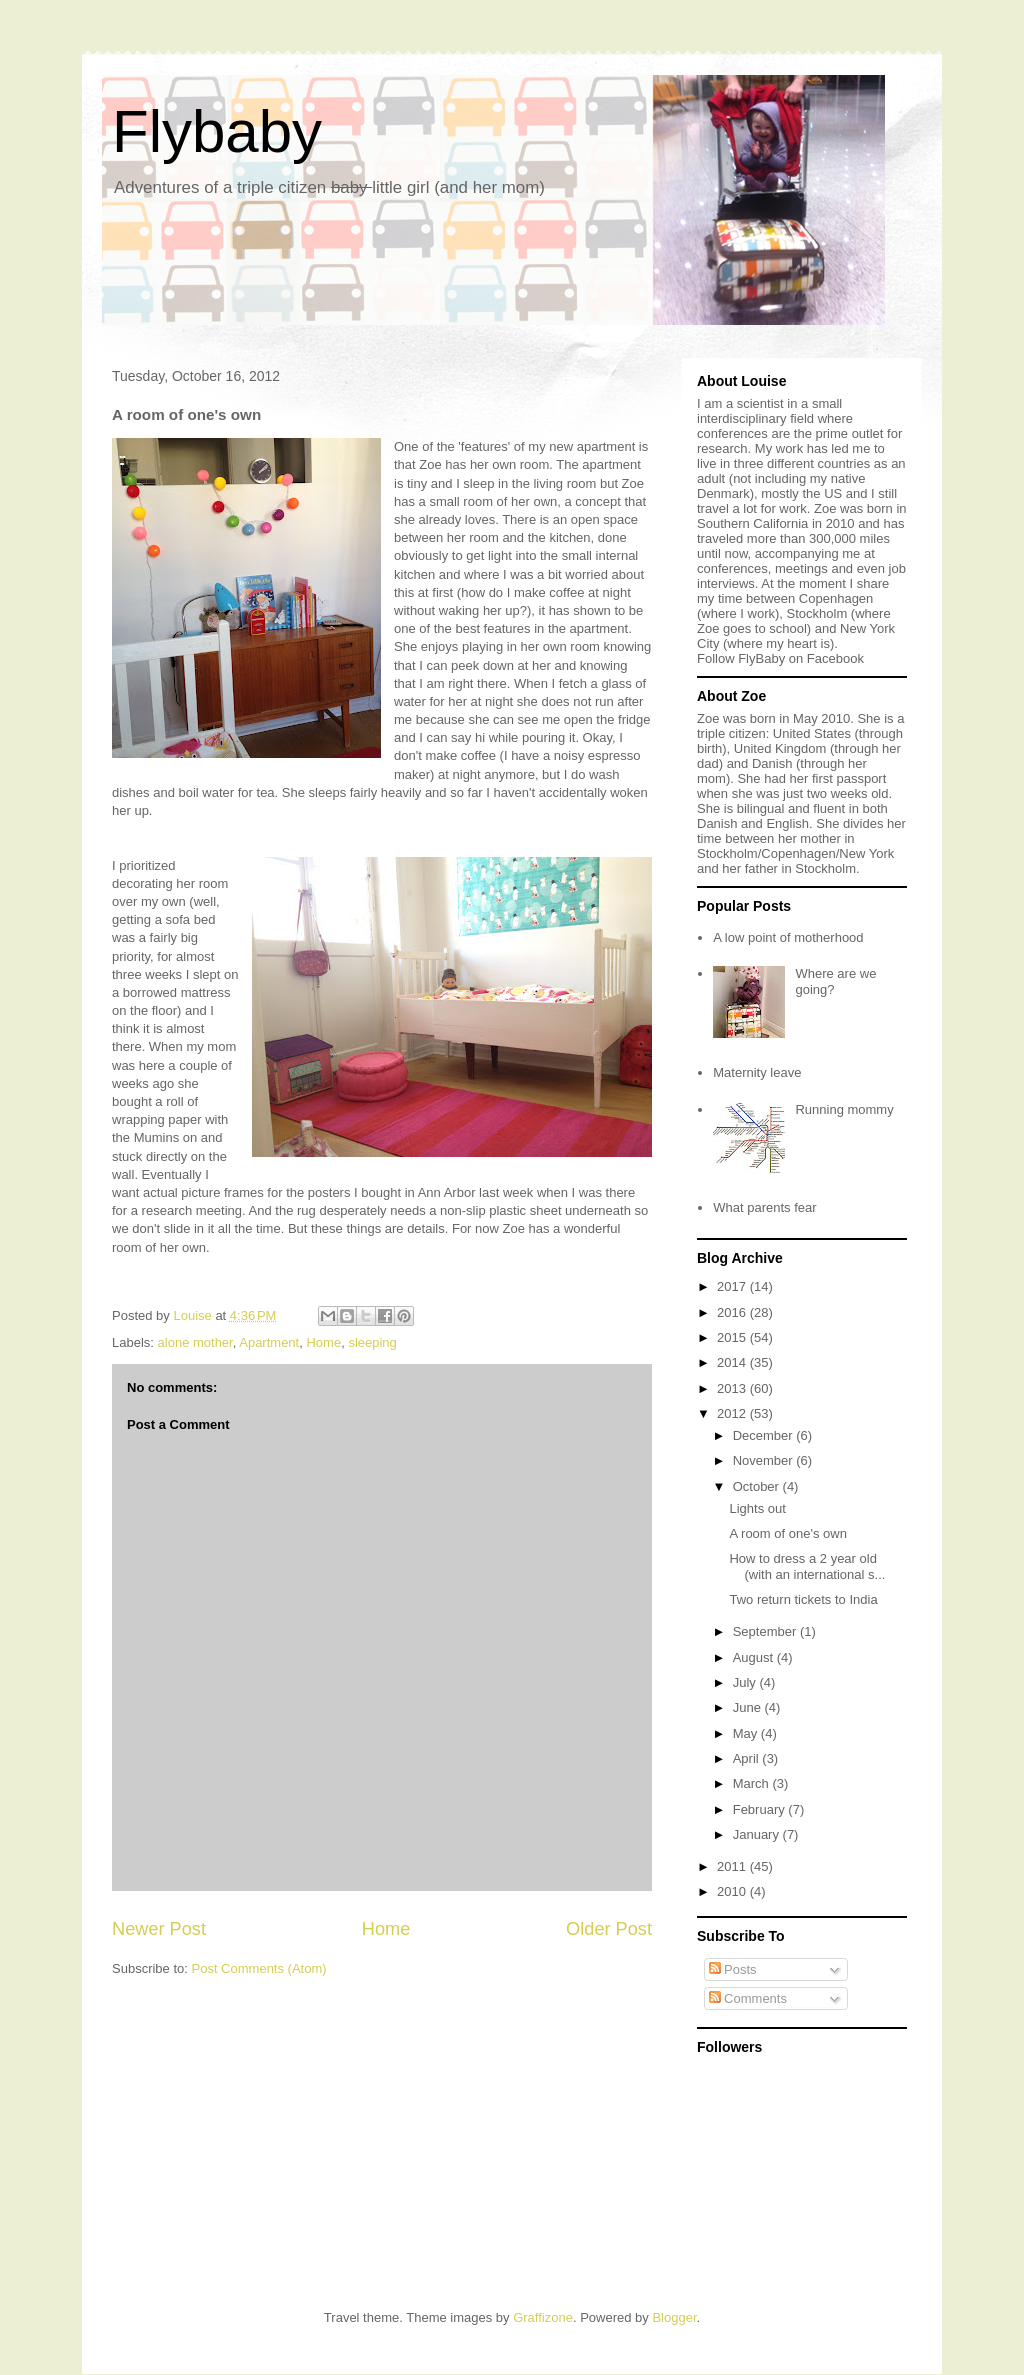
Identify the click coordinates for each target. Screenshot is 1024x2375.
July (746, 1682)
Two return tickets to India (803, 1599)
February (761, 1809)
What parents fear (764, 1207)
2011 (733, 1866)
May (747, 1733)
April (748, 1758)
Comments (748, 1998)
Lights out (757, 1508)
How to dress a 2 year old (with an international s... (807, 1566)
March (753, 1783)
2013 (733, 1388)
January (758, 1834)
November (765, 1460)
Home (323, 1342)
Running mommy (844, 1109)
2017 (733, 1286)
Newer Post (159, 1929)
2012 (733, 1413)
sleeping (372, 1342)
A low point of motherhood (788, 937)
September (766, 1631)
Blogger (674, 2317)
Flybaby (217, 131)
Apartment (269, 1342)
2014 (733, 1362)
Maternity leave (757, 1072)
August (755, 1657)
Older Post (609, 1929)
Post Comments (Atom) (259, 1968)
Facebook (835, 658)
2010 (733, 1891)
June (749, 1707)
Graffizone (543, 2317)
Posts (733, 1969)
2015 (733, 1337)
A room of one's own (787, 1533)
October (758, 1486)
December (765, 1435)
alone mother (195, 1342)
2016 (733, 1312)
